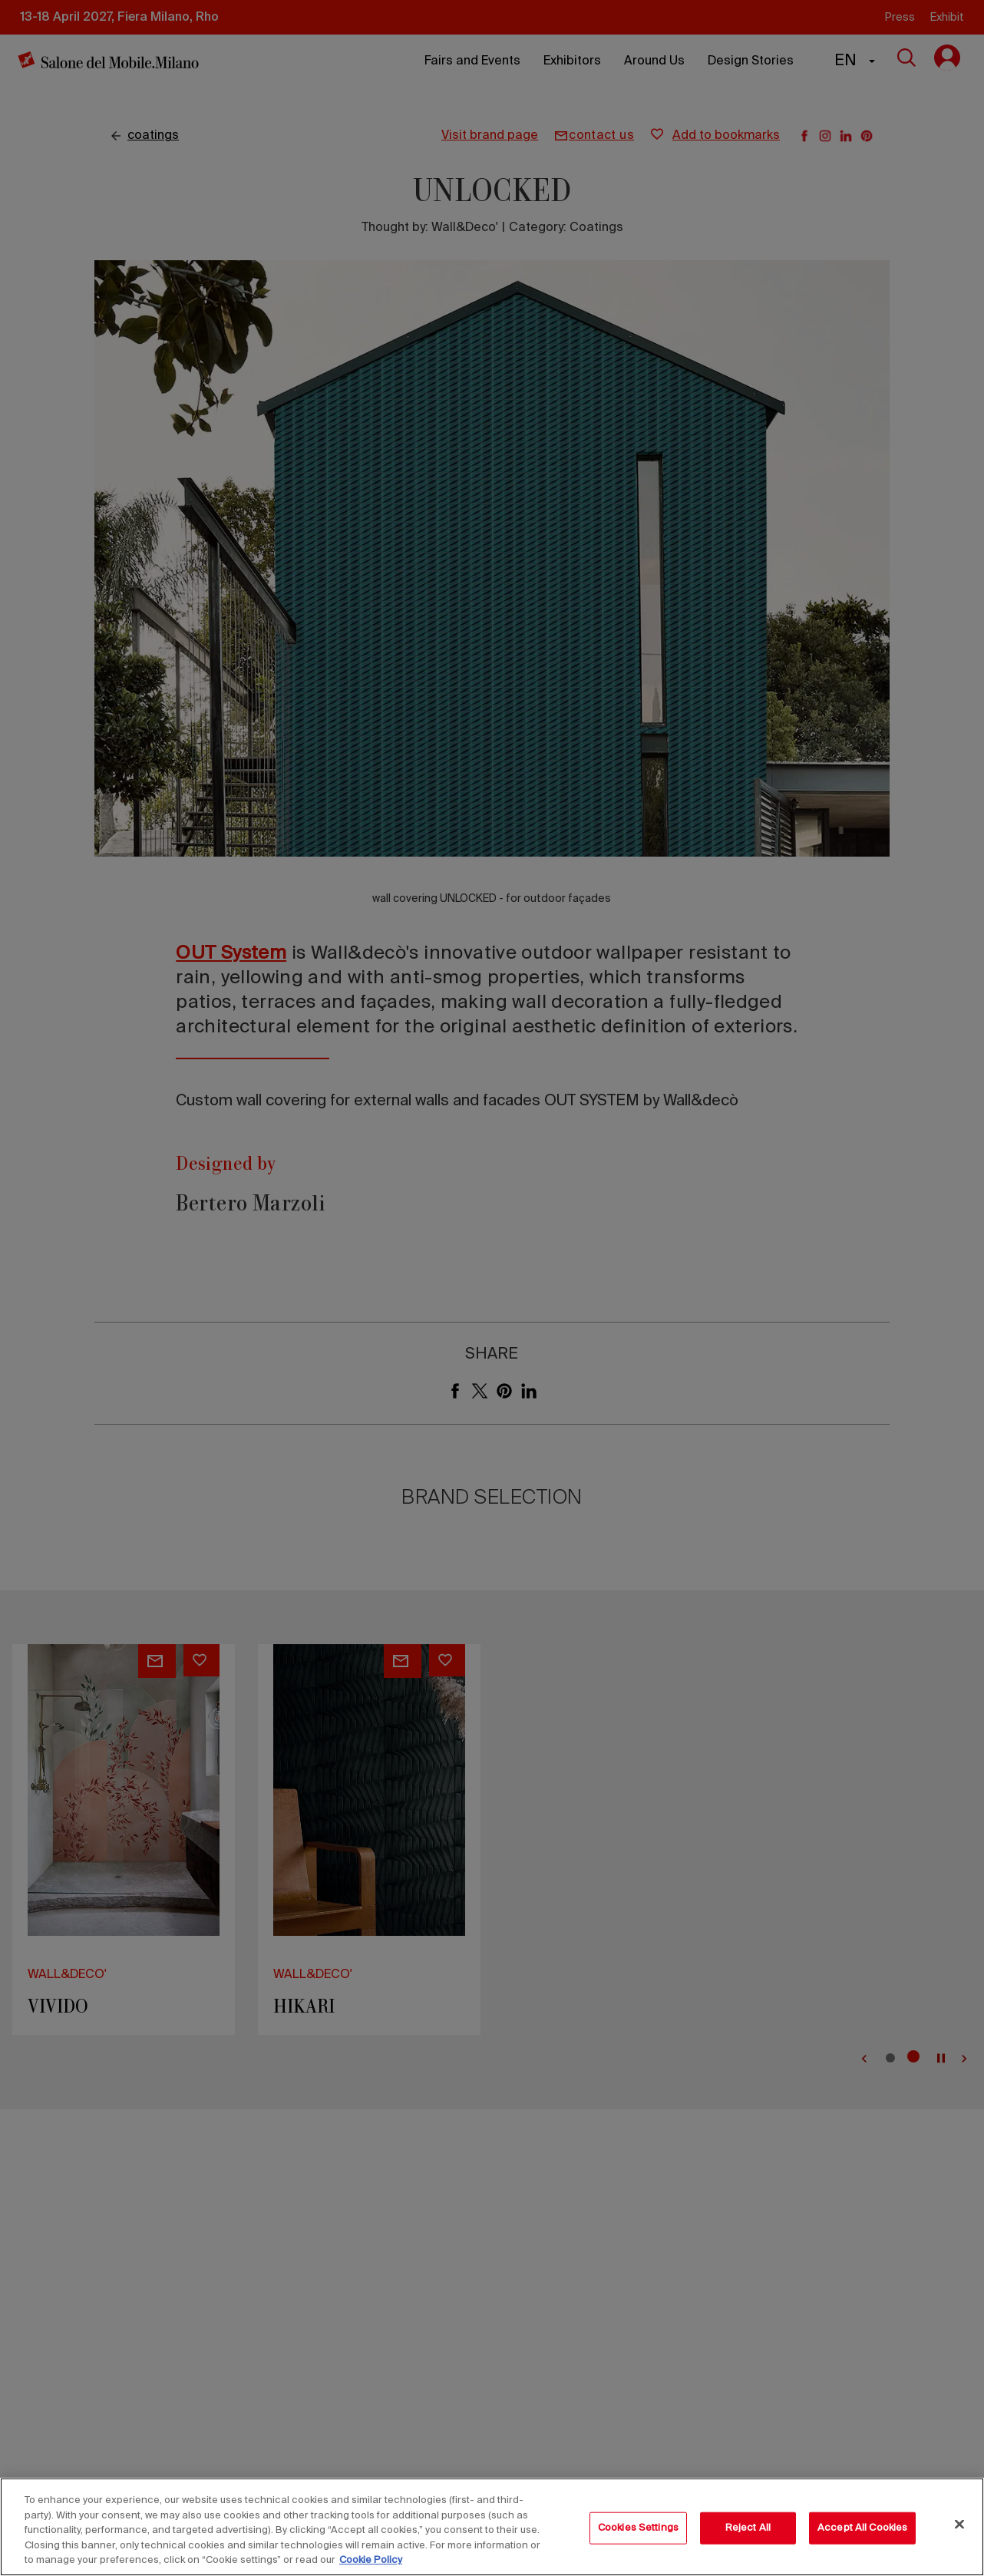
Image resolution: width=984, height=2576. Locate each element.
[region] (492, 2527)
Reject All (748, 2528)
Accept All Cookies (862, 2528)
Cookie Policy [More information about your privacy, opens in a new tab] (370, 2560)
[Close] (959, 2524)
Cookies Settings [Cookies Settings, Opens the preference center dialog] (638, 2528)
